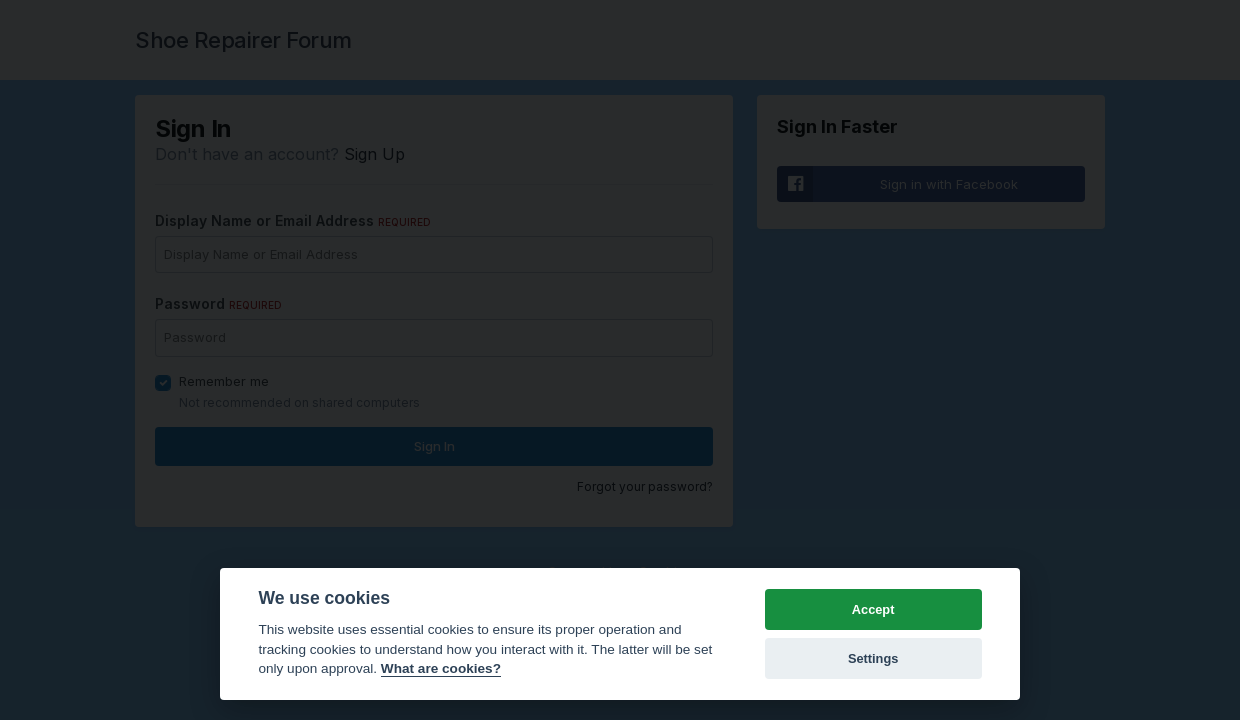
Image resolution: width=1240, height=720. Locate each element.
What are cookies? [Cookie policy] (441, 668)
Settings (873, 658)
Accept (873, 609)
